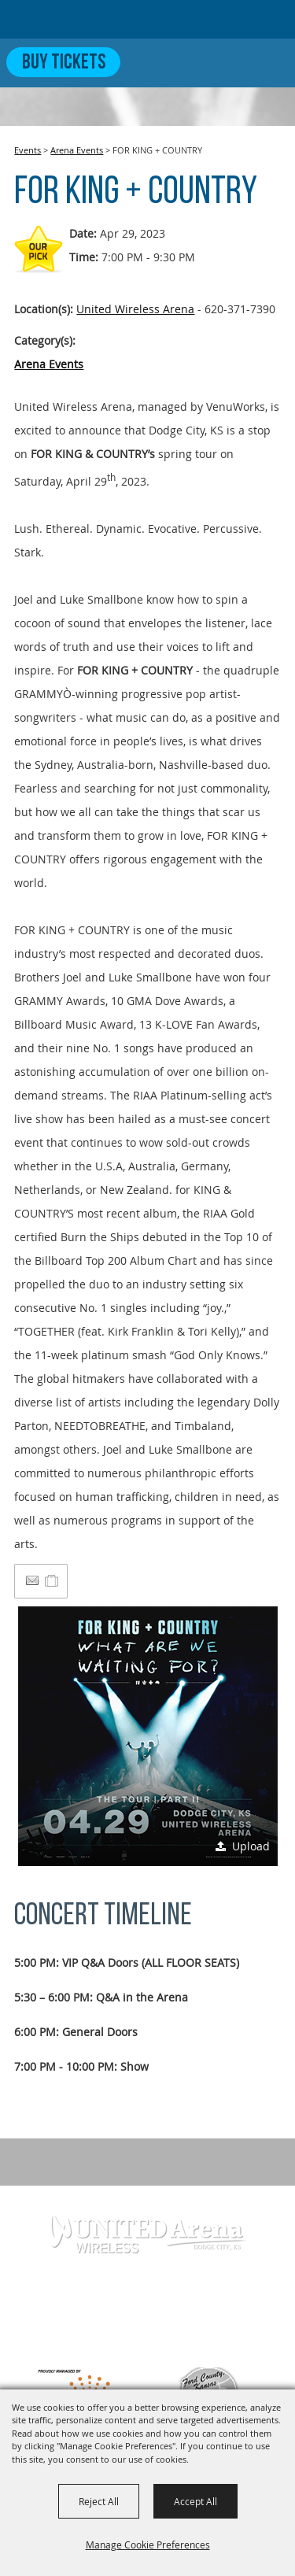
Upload (251, 1846)
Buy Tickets (63, 63)
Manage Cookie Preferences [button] (148, 2544)
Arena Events (76, 150)
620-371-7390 (138, 2311)
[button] (148, 1736)
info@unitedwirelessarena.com (148, 2337)
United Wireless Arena (135, 308)
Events (27, 150)
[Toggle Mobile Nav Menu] (269, 62)
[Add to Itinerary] (52, 1580)
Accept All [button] (195, 2501)
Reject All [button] (99, 2501)
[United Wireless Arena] (74, 19)
